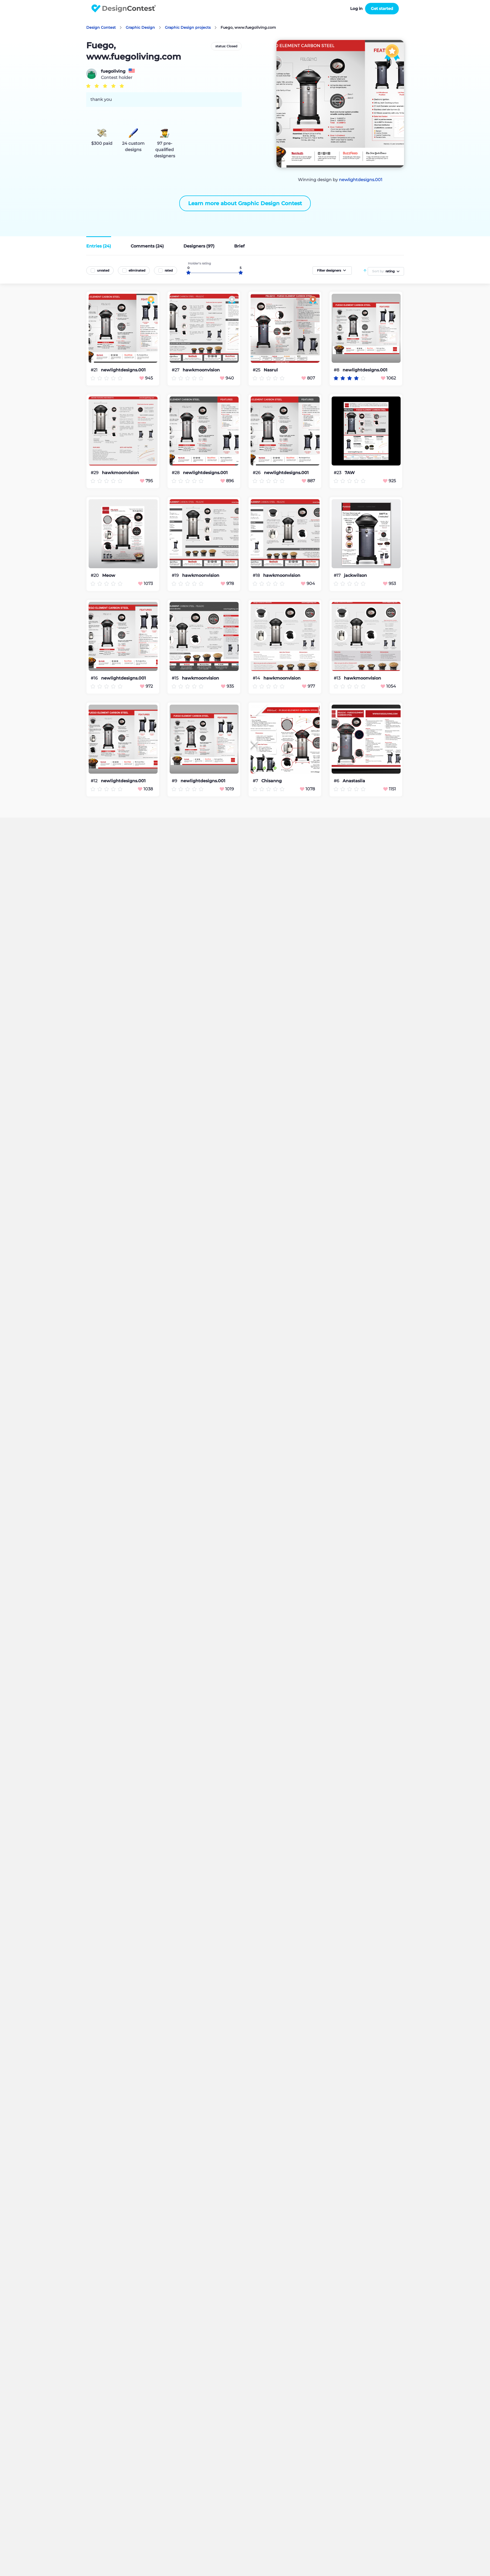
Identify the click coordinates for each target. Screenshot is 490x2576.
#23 (338, 472)
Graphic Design (140, 27)
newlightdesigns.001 (360, 179)
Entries (98, 246)
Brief (239, 246)
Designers (199, 246)
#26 (257, 472)
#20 (95, 575)
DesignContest (123, 8)
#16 (95, 678)
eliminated (137, 270)
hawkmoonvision (201, 370)
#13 (338, 678)
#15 (176, 678)
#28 (176, 472)
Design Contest (101, 27)
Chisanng (271, 781)
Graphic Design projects (188, 27)
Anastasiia (354, 781)
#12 (95, 780)
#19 (176, 575)
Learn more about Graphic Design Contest (245, 203)
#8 (337, 369)
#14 (257, 678)
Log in (356, 8)
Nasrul (271, 370)
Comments (147, 246)
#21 (95, 369)
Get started (382, 8)
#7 (256, 780)
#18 (257, 575)
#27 (176, 369)
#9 (175, 780)
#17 (338, 575)
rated (169, 270)
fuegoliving (113, 71)
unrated (103, 270)
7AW (350, 473)
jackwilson (355, 575)
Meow (108, 575)
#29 (95, 472)
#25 (257, 369)
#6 (337, 780)
